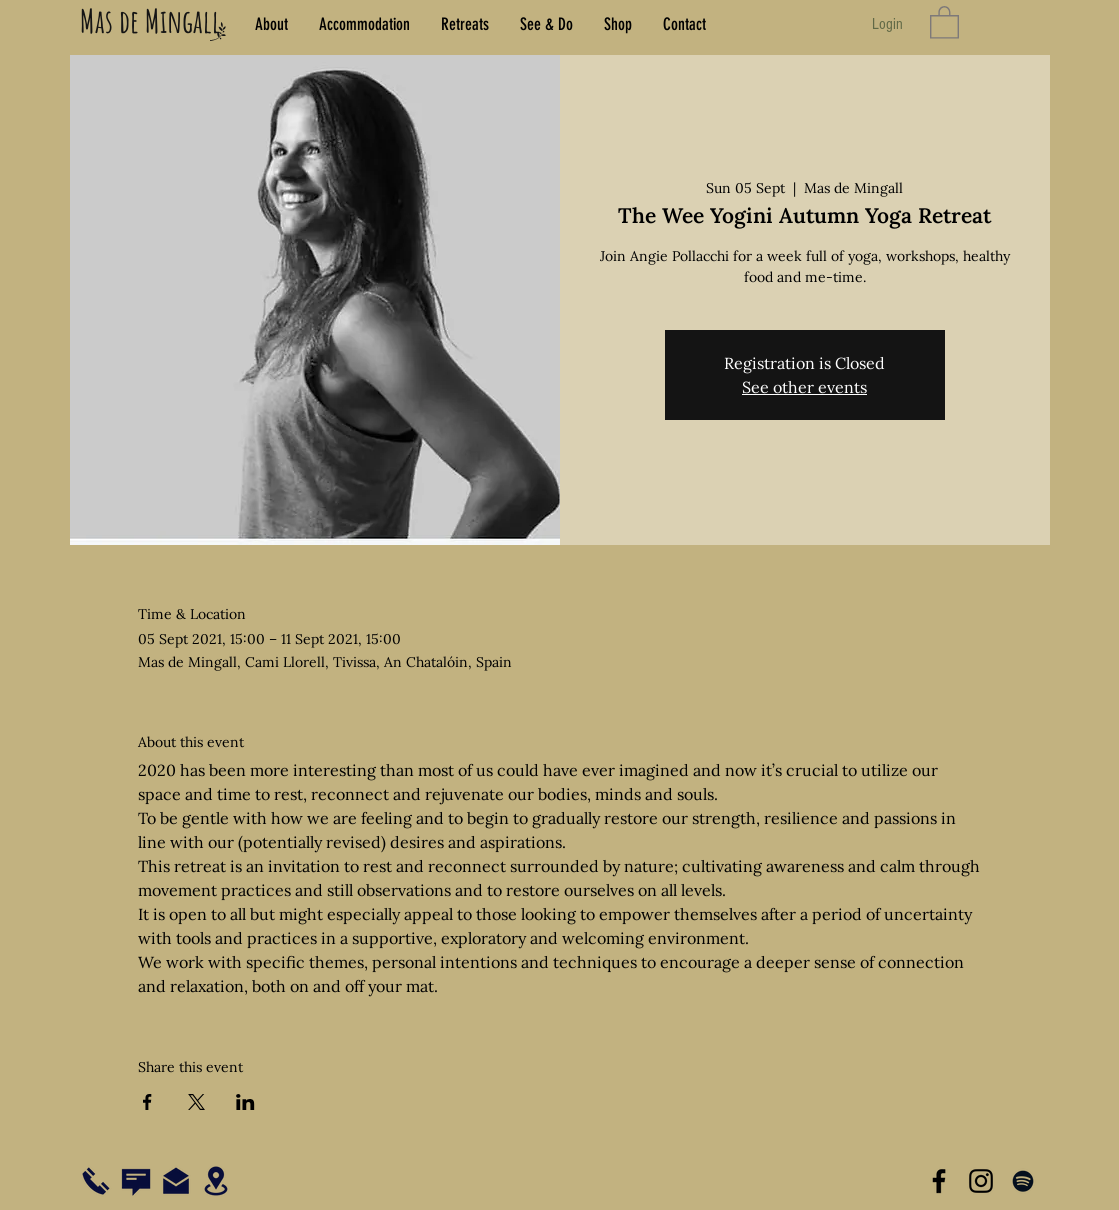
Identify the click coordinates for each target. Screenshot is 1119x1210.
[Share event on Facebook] (147, 1102)
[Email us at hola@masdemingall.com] (176, 1181)
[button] (944, 21)
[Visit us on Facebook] (939, 1181)
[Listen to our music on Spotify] (1023, 1181)
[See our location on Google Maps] (216, 1181)
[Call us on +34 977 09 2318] (96, 1181)
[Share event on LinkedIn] (245, 1102)
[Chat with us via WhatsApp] (136, 1182)
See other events (804, 387)
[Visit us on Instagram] (981, 1181)
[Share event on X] (196, 1102)
